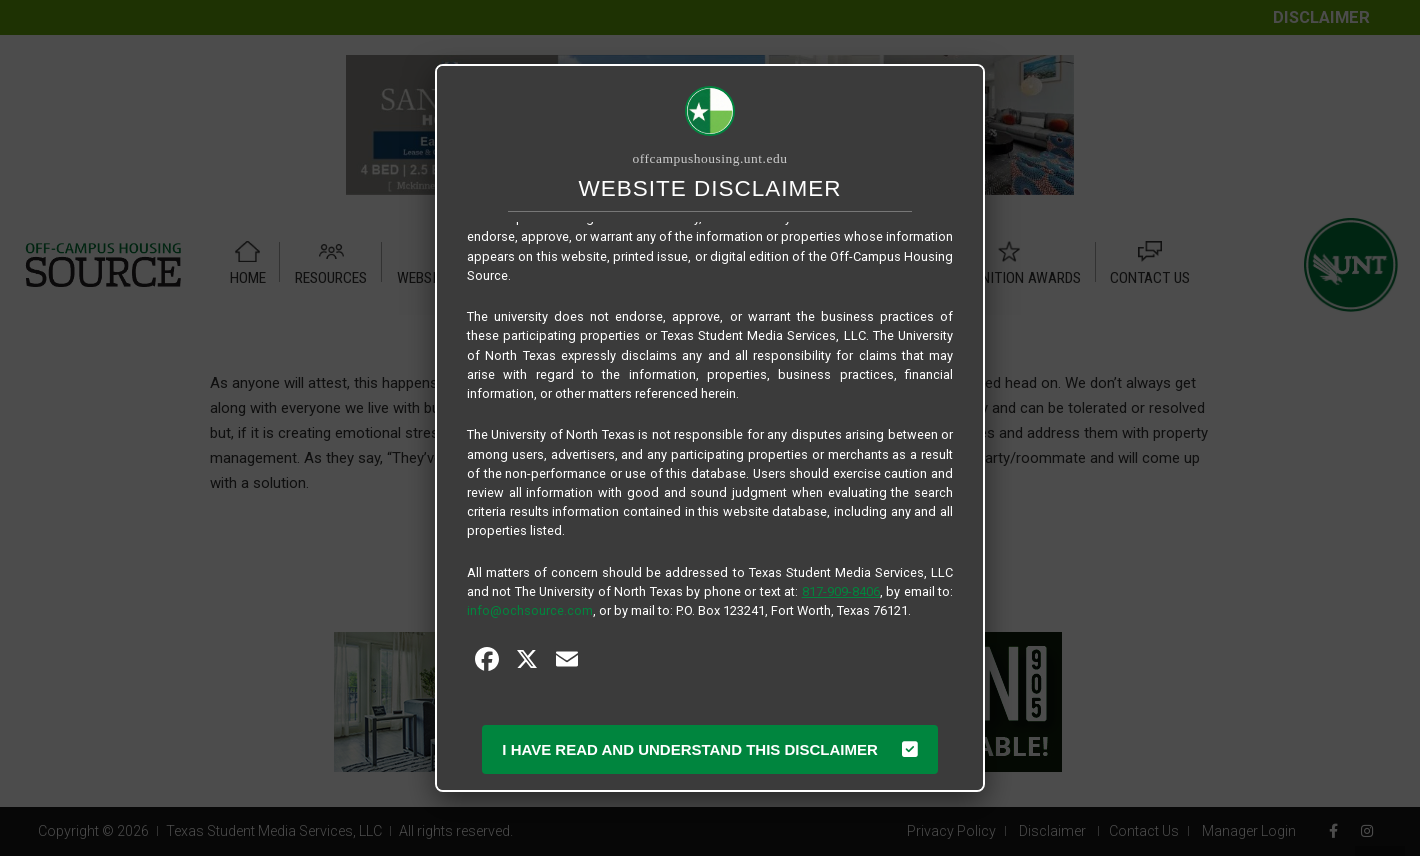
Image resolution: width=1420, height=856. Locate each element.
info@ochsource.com (530, 610)
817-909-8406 (841, 591)
